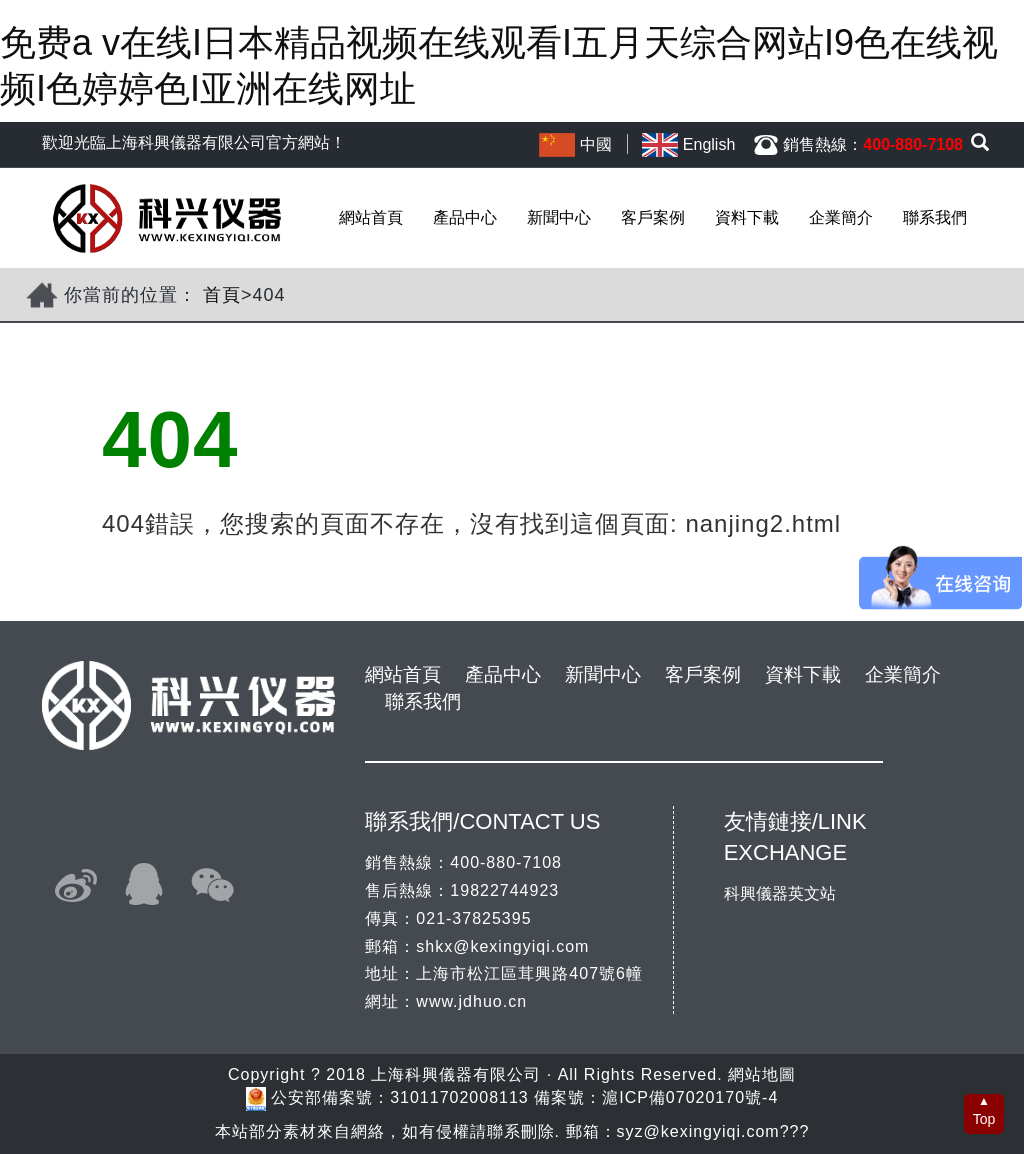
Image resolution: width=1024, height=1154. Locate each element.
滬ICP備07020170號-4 (690, 1097)
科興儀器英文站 (780, 893)
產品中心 (465, 217)
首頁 (222, 295)
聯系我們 (935, 217)
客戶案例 (653, 217)
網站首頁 (371, 217)
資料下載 (747, 217)
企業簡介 (841, 217)
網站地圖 (762, 1074)
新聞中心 (559, 217)
